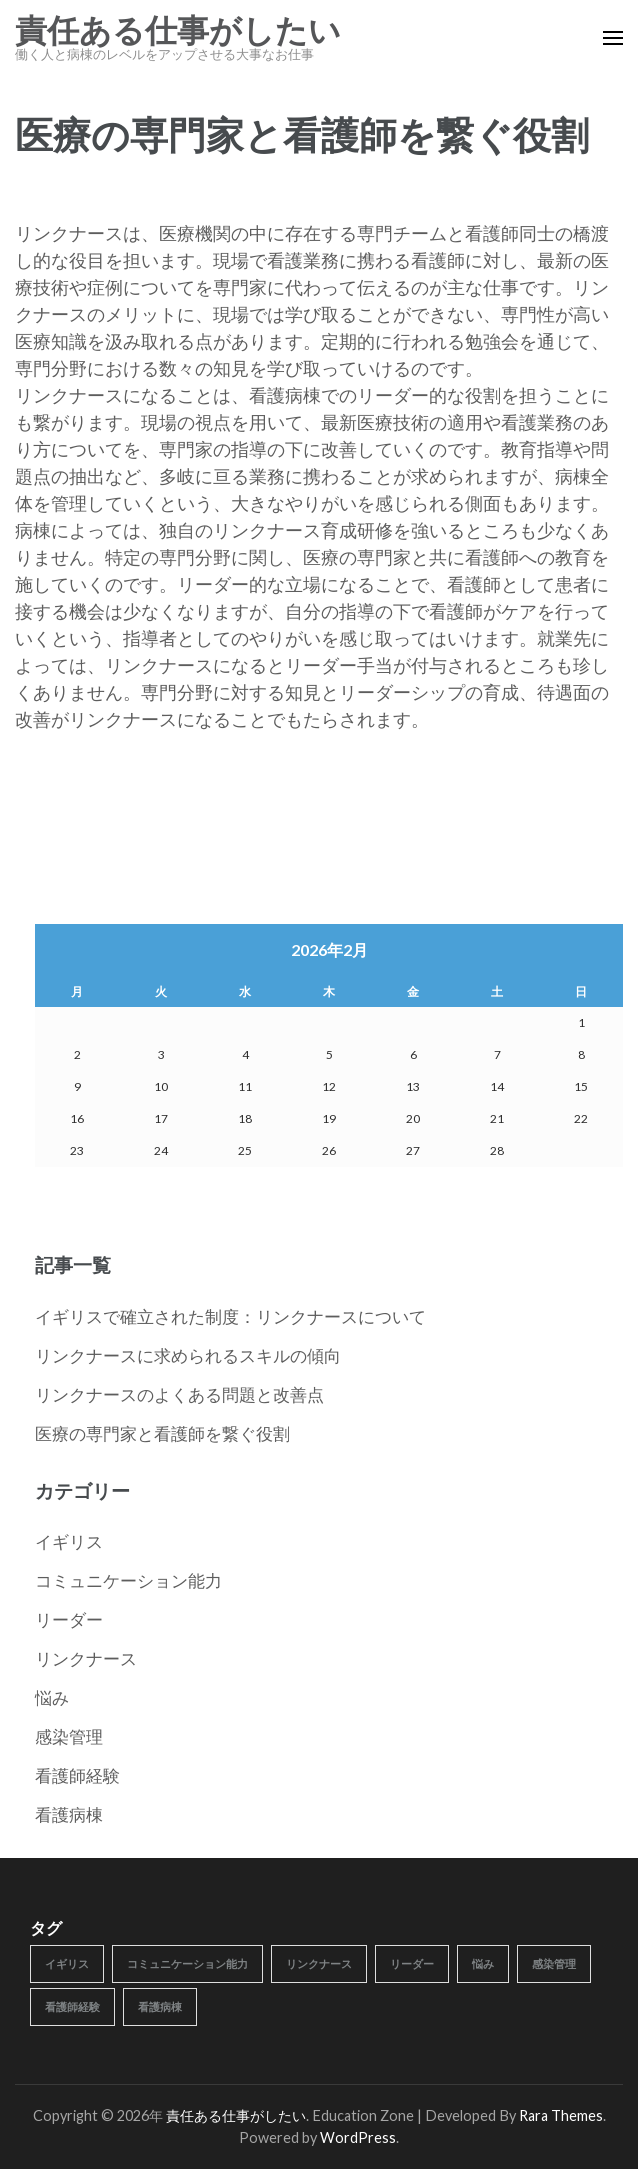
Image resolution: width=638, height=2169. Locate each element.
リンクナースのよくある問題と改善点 (179, 1394)
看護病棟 (69, 1814)
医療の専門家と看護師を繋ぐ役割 (162, 1433)
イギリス (69, 1541)
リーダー (69, 1619)
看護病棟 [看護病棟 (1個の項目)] (160, 2006)
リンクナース (86, 1658)
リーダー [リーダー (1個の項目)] (412, 1963)
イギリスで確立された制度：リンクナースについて (230, 1316)
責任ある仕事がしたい (178, 31)
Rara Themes (561, 2115)
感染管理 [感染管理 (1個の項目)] (554, 1963)
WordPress (358, 2137)
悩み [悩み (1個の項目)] (483, 1963)
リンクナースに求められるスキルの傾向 (188, 1355)
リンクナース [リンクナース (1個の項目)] (319, 1963)
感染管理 (69, 1736)
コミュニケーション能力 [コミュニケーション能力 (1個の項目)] (187, 1963)
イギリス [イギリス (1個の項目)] (67, 1963)
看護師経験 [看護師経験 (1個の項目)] (72, 2006)
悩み (52, 1697)
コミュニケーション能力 (128, 1580)
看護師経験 (77, 1775)
